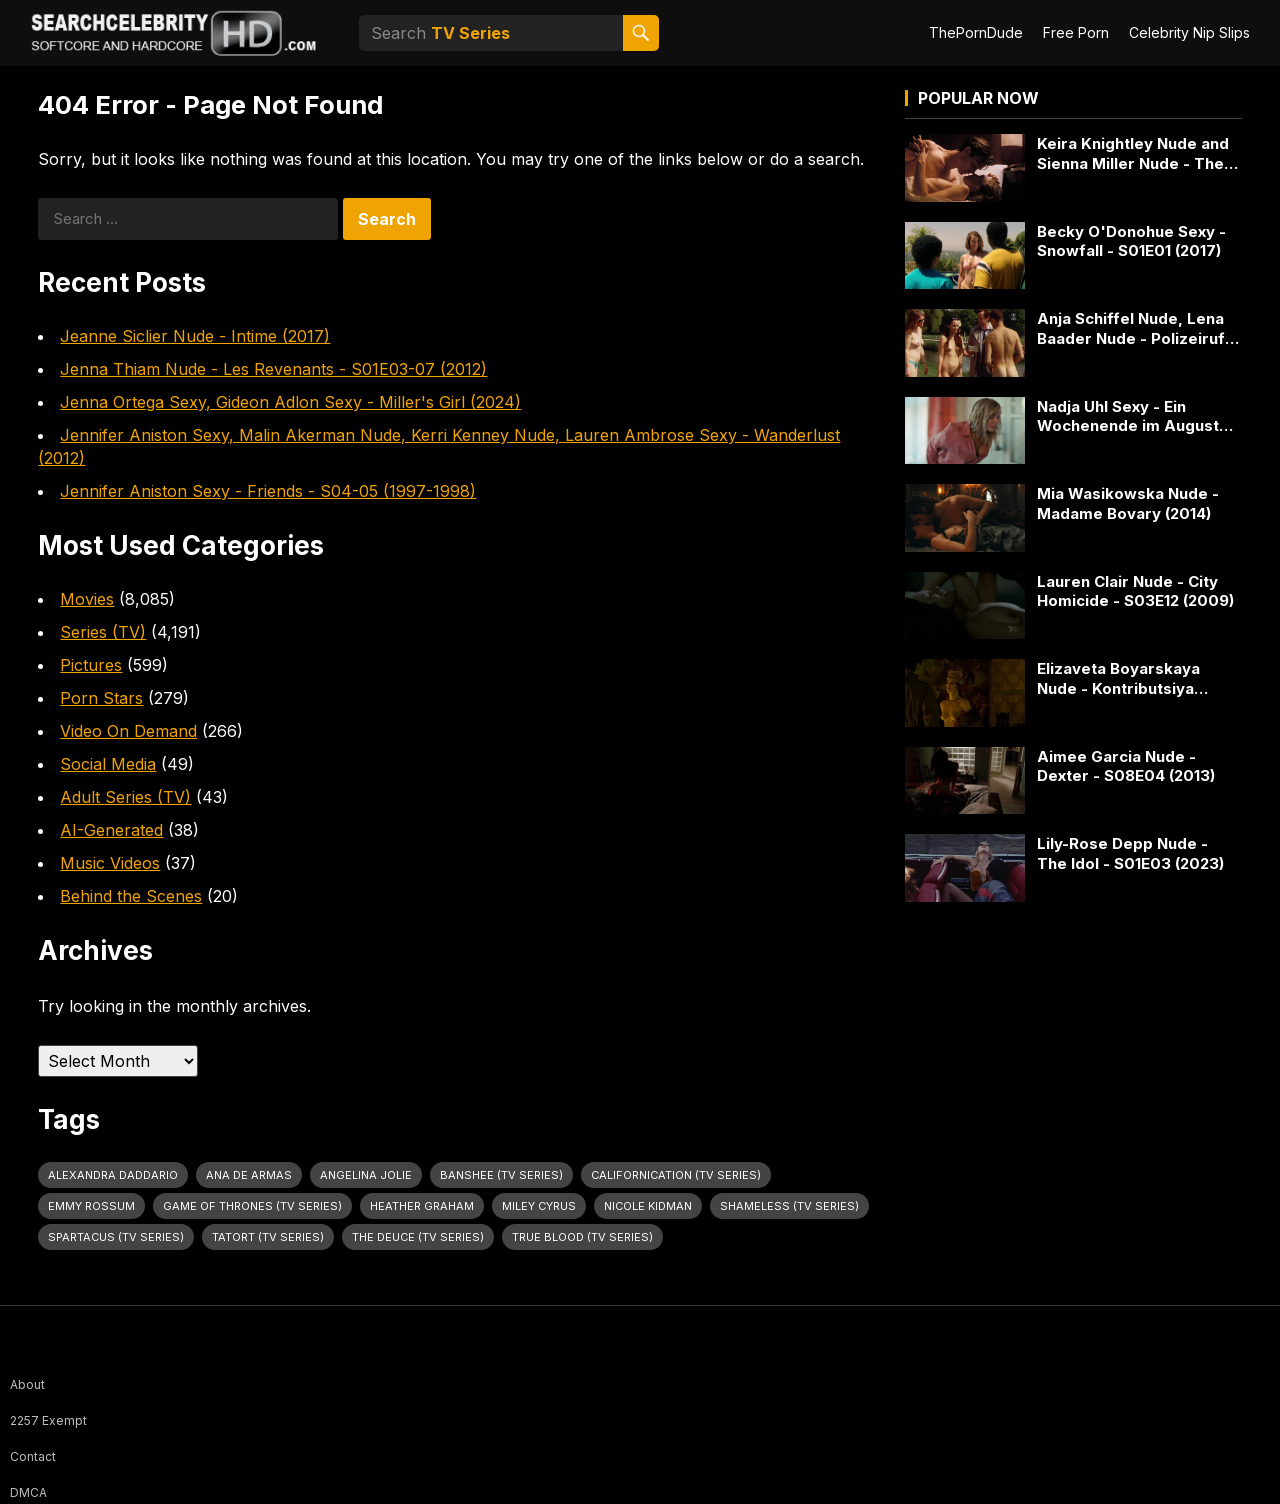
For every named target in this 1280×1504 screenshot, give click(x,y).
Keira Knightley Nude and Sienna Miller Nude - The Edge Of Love (1133, 153)
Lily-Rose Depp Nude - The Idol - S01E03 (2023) (1130, 853)
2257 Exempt (48, 1420)
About (27, 1384)
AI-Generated (111, 830)
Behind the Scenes (131, 896)
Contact (33, 1456)
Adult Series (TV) (125, 797)
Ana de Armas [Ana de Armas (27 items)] (249, 1175)
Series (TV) (103, 632)
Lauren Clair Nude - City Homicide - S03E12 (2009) (1135, 591)
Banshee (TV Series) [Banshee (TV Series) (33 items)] (501, 1175)
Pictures (91, 665)
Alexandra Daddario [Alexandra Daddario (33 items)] (113, 1175)
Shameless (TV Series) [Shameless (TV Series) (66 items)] (789, 1206)
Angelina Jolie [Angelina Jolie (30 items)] (366, 1175)
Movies (87, 599)
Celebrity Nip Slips (1189, 32)
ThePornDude (976, 32)
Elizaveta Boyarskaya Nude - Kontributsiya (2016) (1118, 678)
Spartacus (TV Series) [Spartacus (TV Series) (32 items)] (116, 1237)
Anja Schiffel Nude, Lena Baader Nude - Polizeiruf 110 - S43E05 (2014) (1131, 328)
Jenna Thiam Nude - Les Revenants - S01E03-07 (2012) (273, 369)
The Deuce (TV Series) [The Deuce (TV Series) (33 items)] (418, 1237)
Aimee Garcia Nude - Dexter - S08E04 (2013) (1126, 766)
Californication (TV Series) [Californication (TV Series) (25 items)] (676, 1175)
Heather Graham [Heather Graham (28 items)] (422, 1206)
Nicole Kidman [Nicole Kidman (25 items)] (648, 1206)
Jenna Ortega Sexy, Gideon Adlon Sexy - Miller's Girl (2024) (290, 402)
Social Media (108, 764)
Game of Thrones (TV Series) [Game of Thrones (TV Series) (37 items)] (252, 1206)
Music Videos (110, 863)
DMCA (28, 1492)
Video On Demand (128, 731)
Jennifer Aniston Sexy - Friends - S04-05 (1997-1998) (268, 491)
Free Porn (1076, 32)
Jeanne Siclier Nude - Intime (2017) (195, 336)
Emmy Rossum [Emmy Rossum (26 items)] (91, 1206)
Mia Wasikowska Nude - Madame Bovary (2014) (1128, 503)
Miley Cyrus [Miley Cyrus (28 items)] (539, 1206)
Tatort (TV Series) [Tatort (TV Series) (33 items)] (268, 1237)
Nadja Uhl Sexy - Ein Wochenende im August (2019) (1128, 416)
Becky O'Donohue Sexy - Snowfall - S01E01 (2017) (1131, 241)
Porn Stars (101, 698)
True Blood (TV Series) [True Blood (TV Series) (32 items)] (582, 1237)
